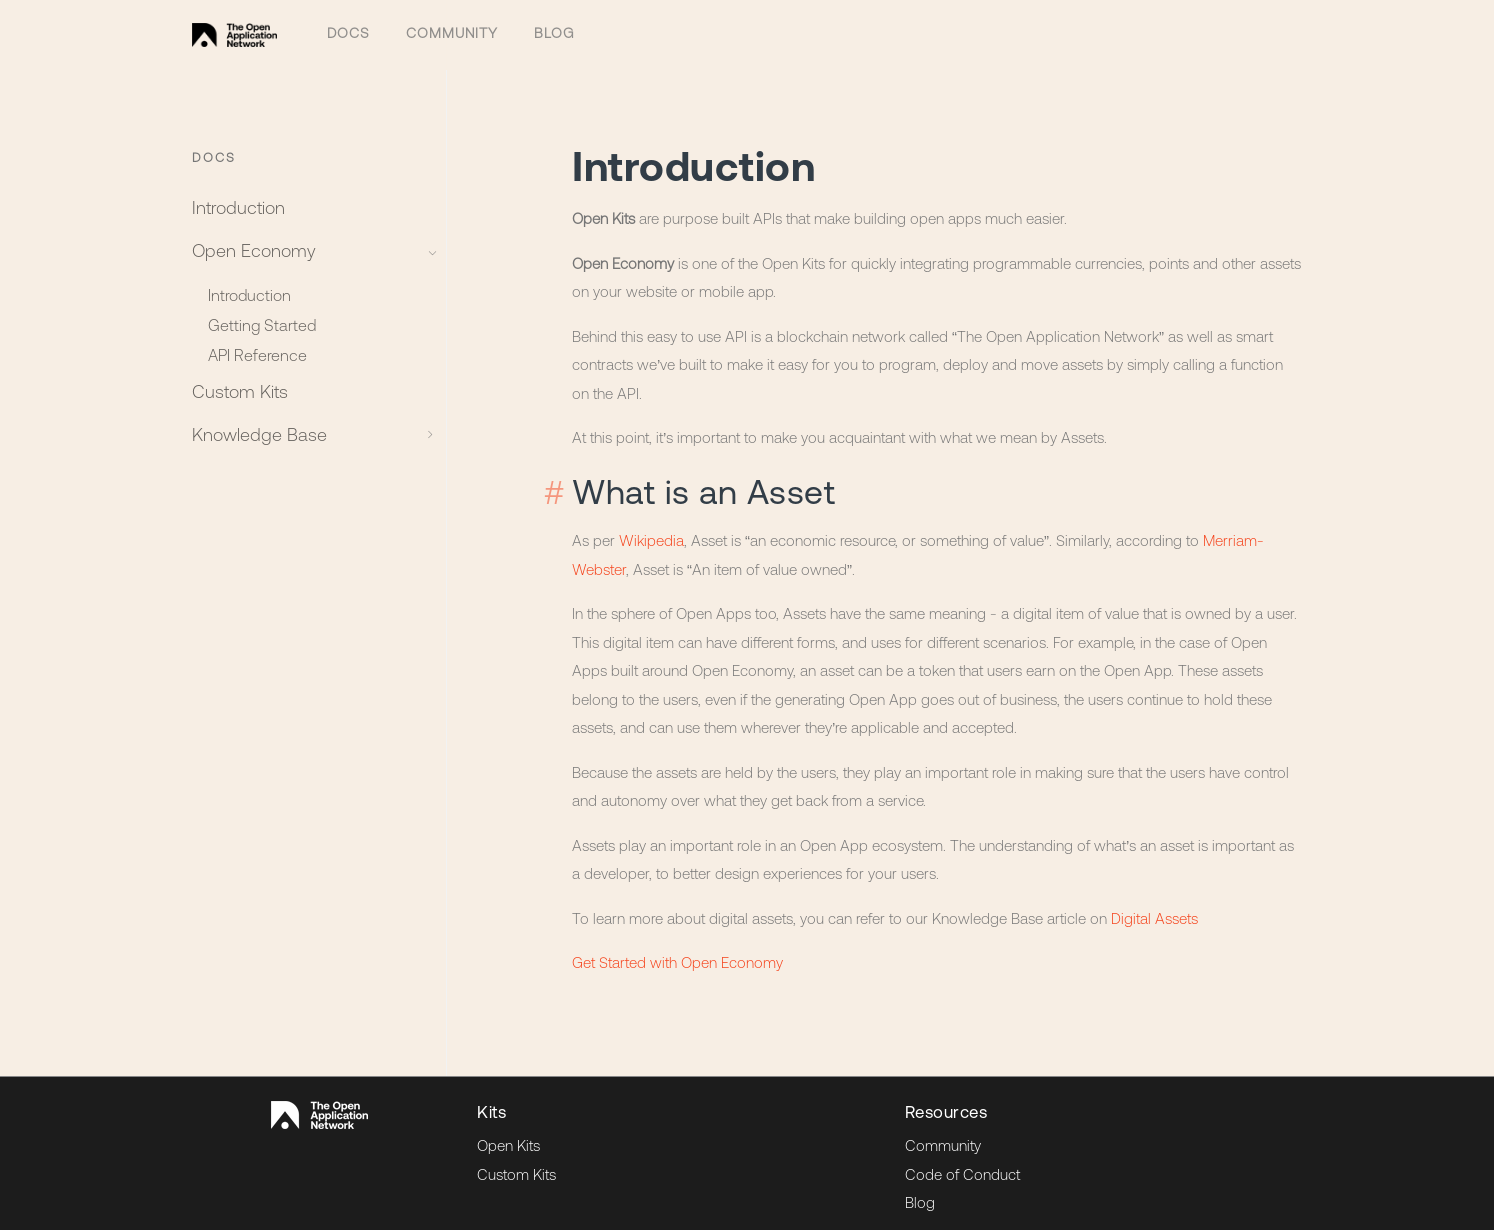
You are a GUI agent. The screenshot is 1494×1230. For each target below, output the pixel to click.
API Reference (257, 352)
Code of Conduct (962, 1162)
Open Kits (508, 1134)
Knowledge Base (308, 431)
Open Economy (308, 247)
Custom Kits (240, 388)
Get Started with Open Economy (677, 950)
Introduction (238, 204)
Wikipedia (651, 528)
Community (446, 27)
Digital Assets (1154, 906)
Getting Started (262, 322)
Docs (347, 27)
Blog (543, 27)
